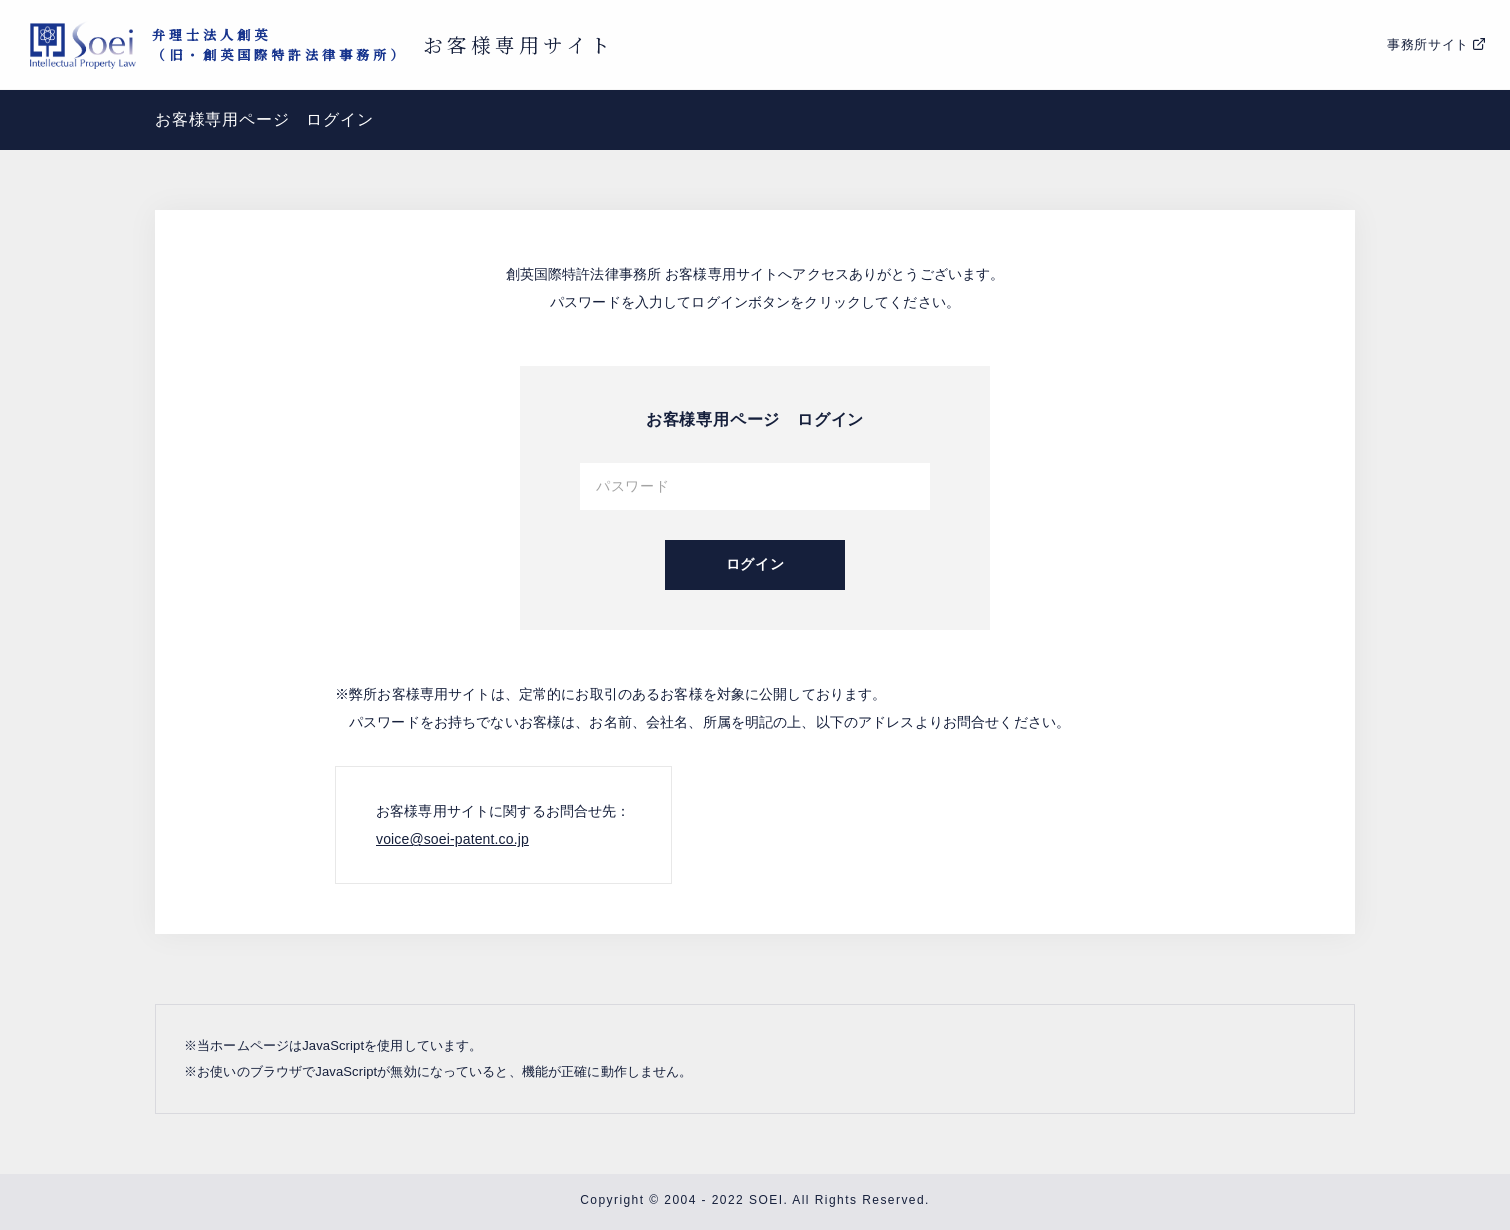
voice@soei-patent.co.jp (452, 839)
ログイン (755, 564)
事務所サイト (1428, 44)
